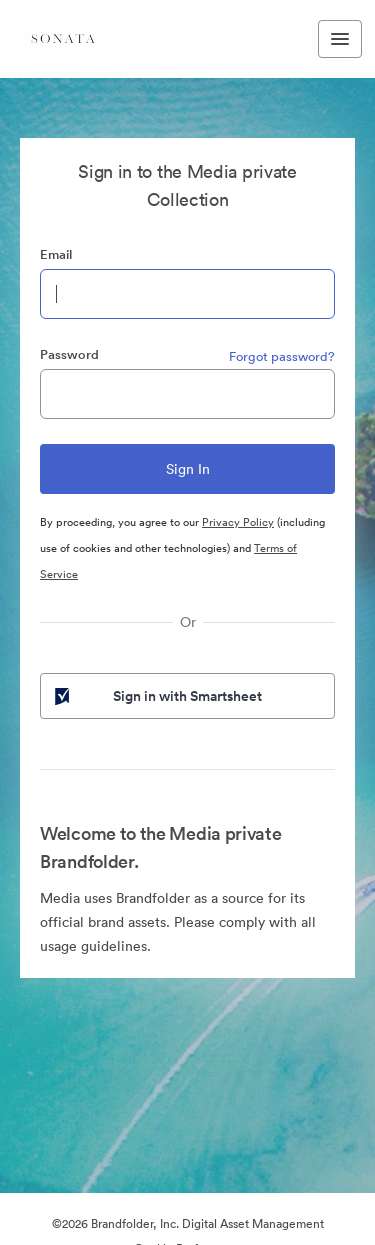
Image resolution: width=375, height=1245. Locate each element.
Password (69, 354)
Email (56, 254)
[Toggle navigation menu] (340, 39)
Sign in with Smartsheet (156, 696)
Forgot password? (282, 356)
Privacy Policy (238, 522)
